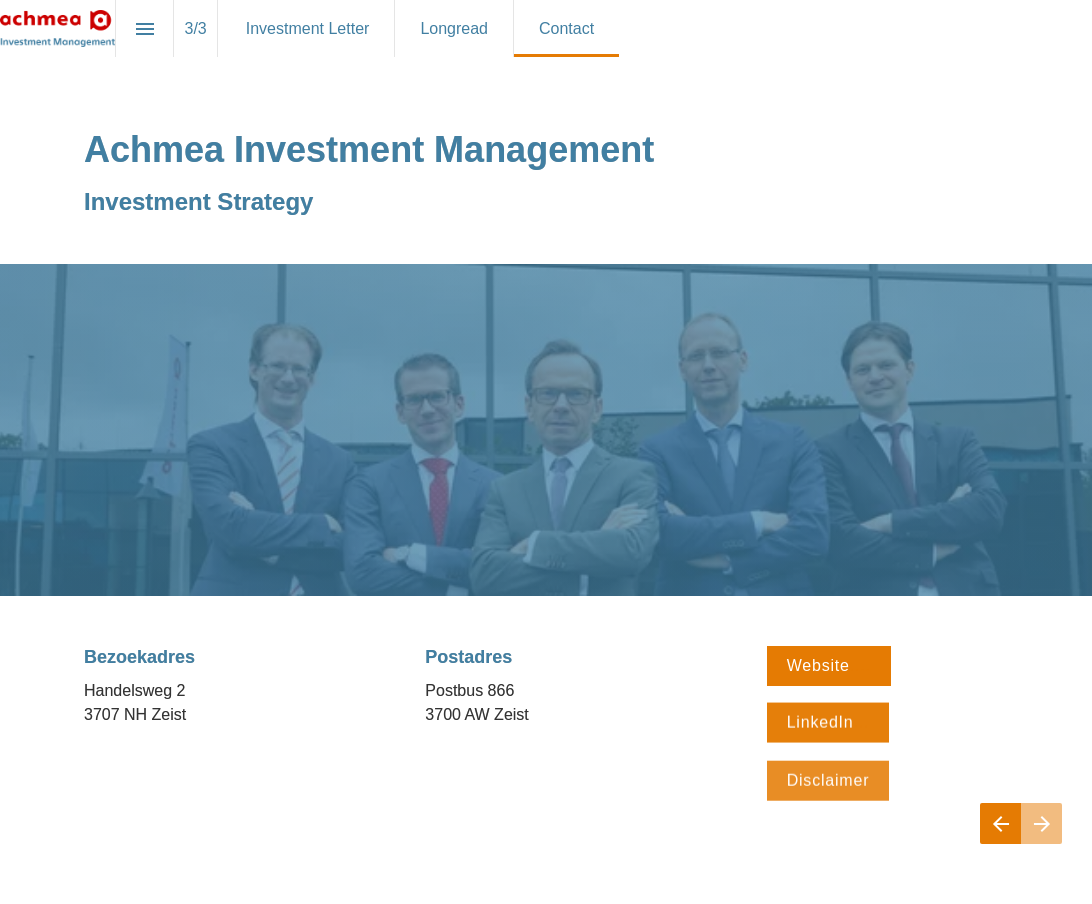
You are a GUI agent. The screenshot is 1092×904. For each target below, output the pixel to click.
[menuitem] (308, 28)
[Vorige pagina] (1000, 823)
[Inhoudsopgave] (144, 28)
